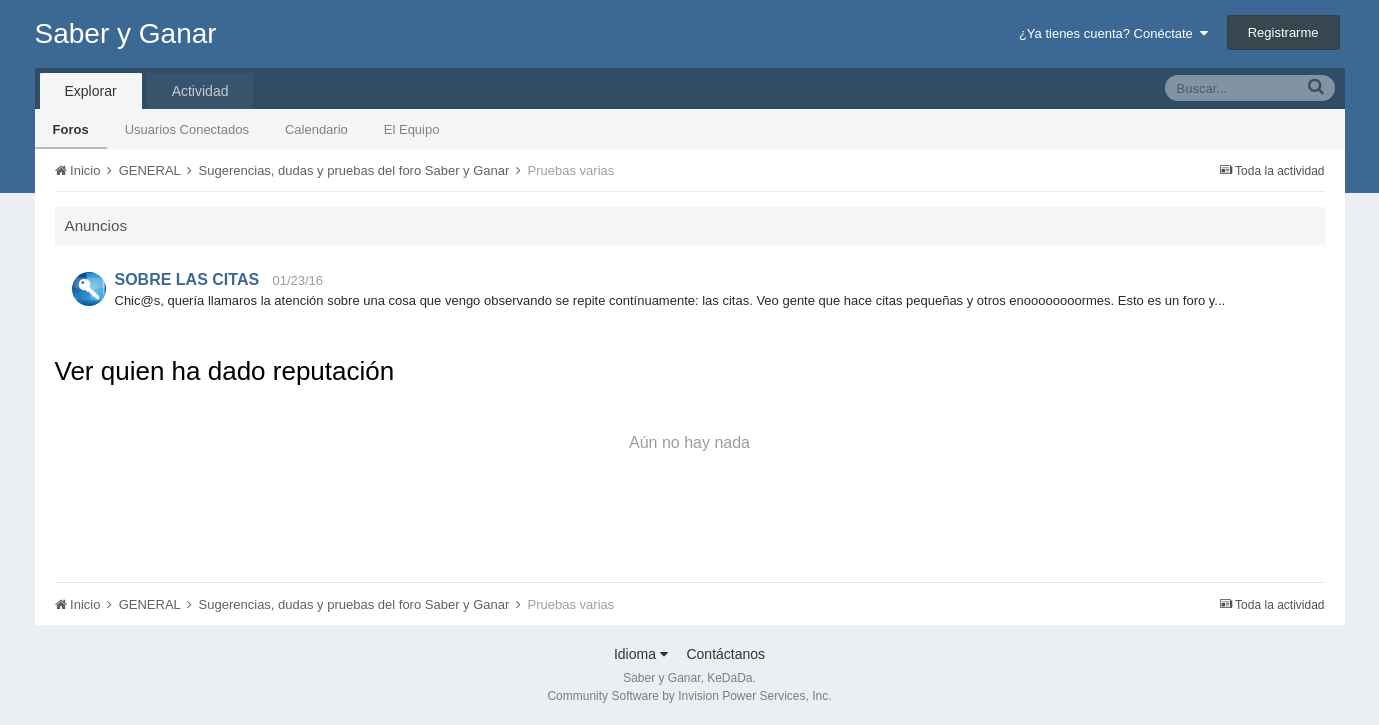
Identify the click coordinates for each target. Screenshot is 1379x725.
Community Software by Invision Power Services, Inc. (689, 696)
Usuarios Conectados (187, 129)
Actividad (200, 91)
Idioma (641, 654)
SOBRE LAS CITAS (187, 279)
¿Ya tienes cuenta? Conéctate (1113, 33)
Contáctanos (725, 654)
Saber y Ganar (126, 33)
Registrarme (1283, 32)
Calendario (316, 129)
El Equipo (412, 129)
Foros (71, 129)
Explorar (91, 91)
